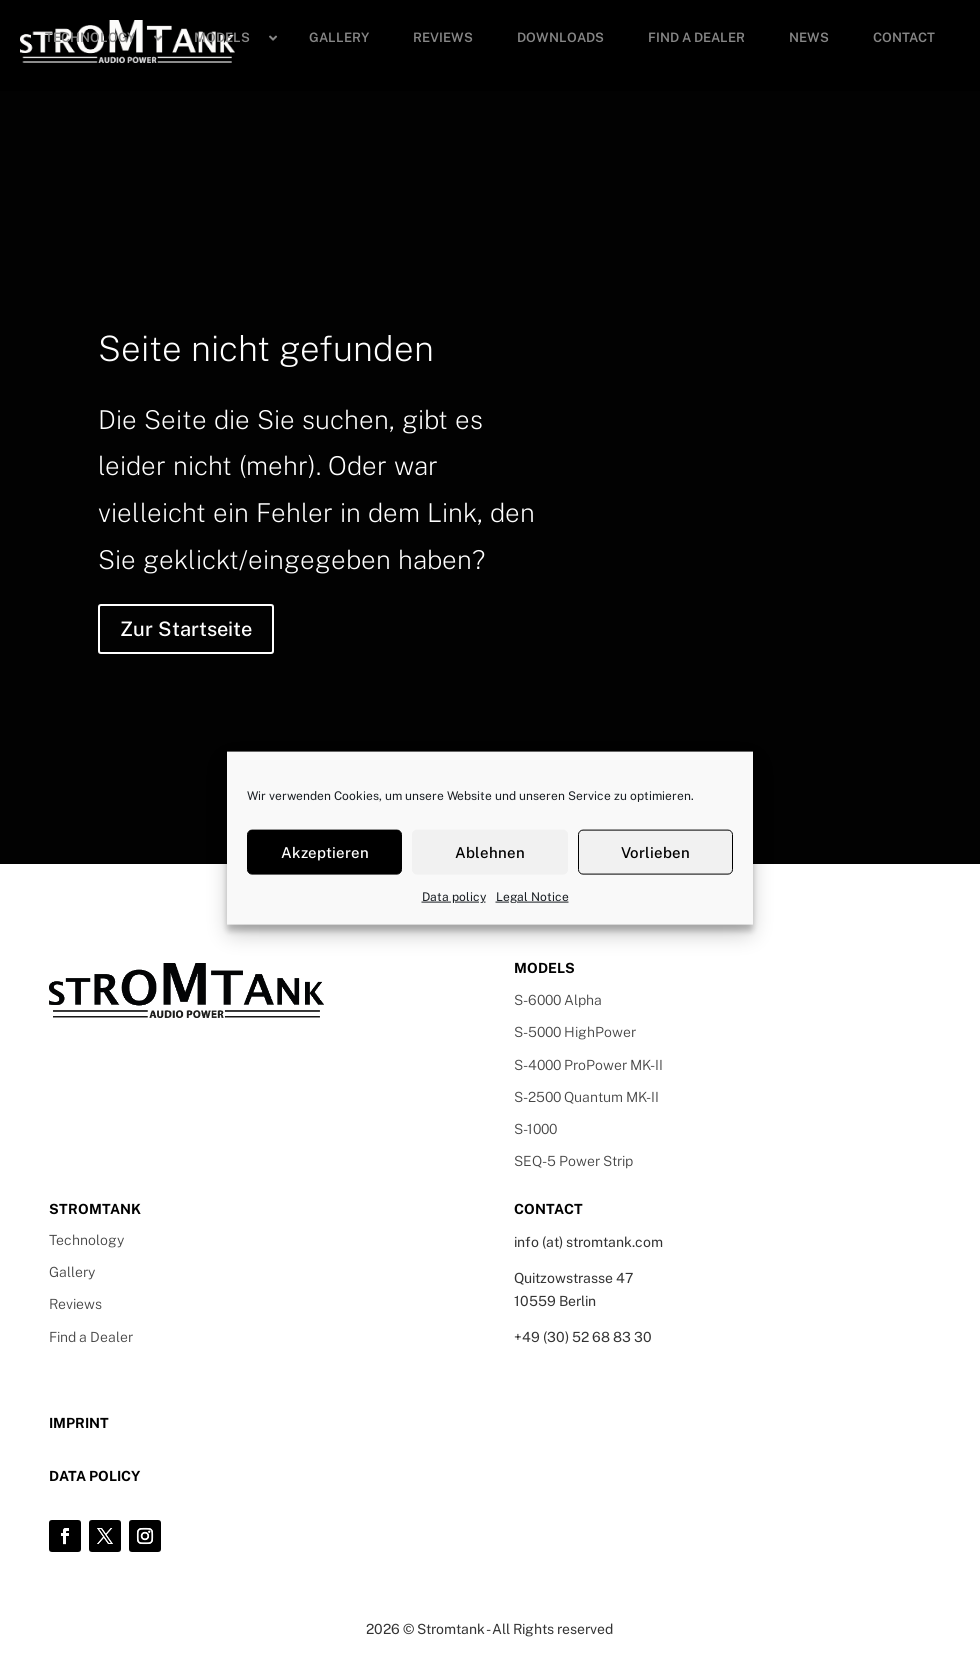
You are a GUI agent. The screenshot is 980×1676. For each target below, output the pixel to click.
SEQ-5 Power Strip (573, 1161)
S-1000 (535, 1129)
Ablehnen (490, 851)
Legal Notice (532, 897)
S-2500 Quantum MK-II (586, 1097)
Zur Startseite (186, 629)
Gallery (72, 1272)
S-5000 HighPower (575, 1032)
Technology (86, 1240)
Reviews (75, 1304)
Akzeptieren (325, 851)
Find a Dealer (91, 1337)
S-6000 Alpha (558, 1000)
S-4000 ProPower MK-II (588, 1065)
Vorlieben (655, 851)
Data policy (454, 897)
